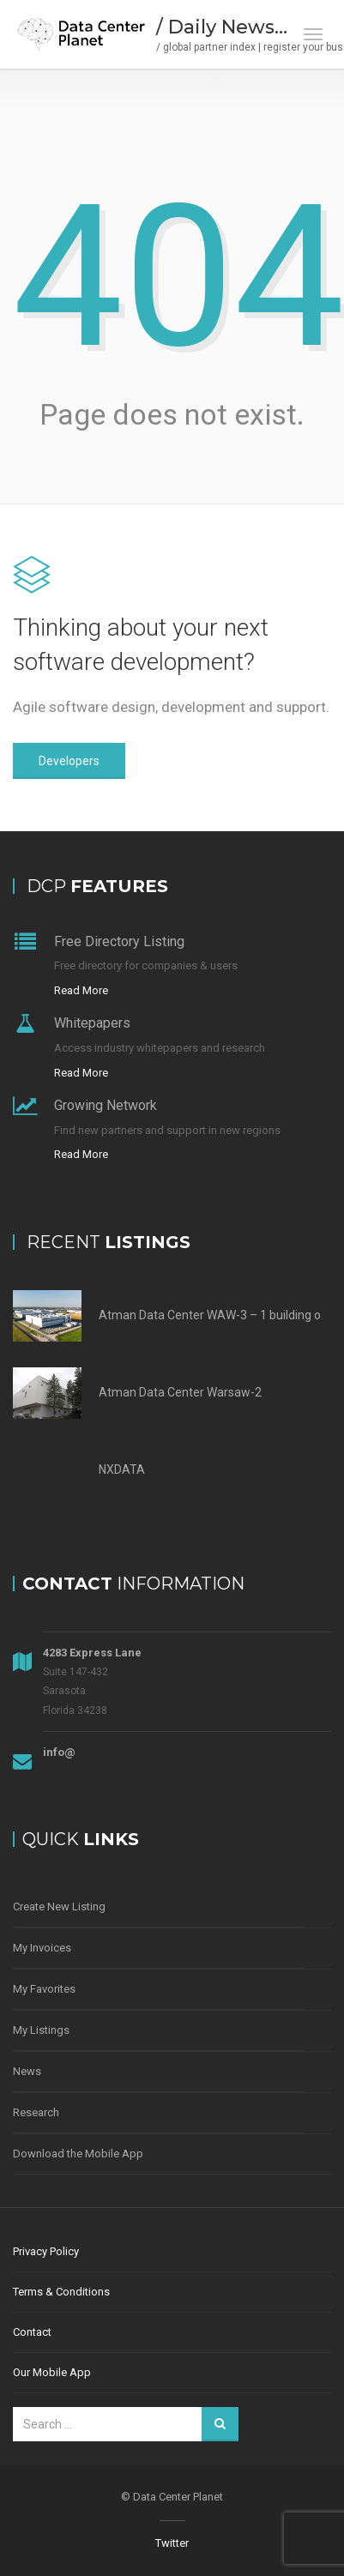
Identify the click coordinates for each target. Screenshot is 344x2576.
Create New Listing (59, 1906)
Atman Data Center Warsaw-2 (180, 1392)
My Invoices (42, 1947)
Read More (81, 990)
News (27, 2071)
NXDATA (122, 1469)
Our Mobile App (52, 2372)
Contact (32, 2332)
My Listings (41, 2030)
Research (36, 2112)
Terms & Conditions (61, 2291)
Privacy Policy (46, 2251)
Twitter (172, 2543)
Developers (69, 761)
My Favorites (44, 1988)
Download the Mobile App (78, 2153)
